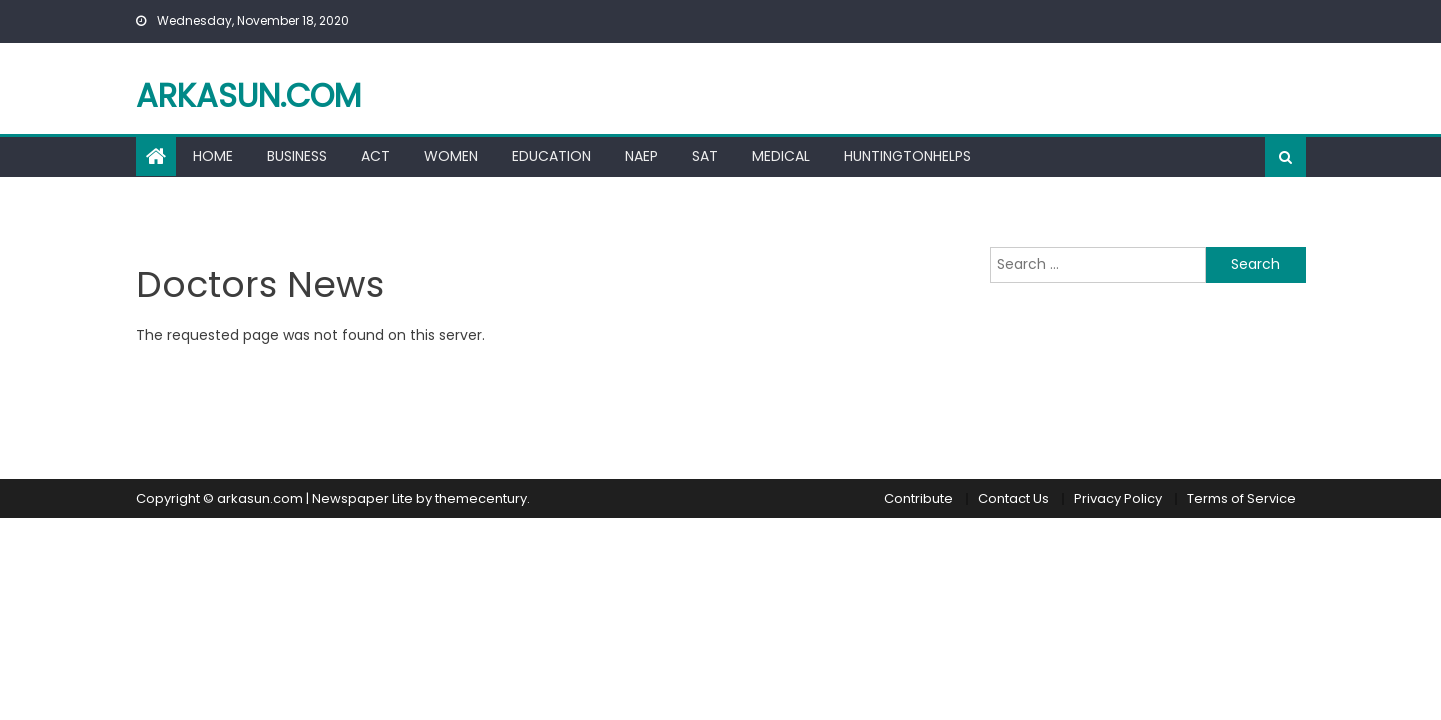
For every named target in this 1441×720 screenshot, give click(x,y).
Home (213, 156)
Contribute (918, 498)
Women (451, 156)
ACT (375, 156)
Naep (641, 156)
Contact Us (1013, 498)
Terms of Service (1241, 498)
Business (297, 156)
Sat (705, 156)
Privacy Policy (1118, 498)
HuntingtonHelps (907, 156)
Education (551, 156)
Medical (781, 156)
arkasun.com (248, 95)
